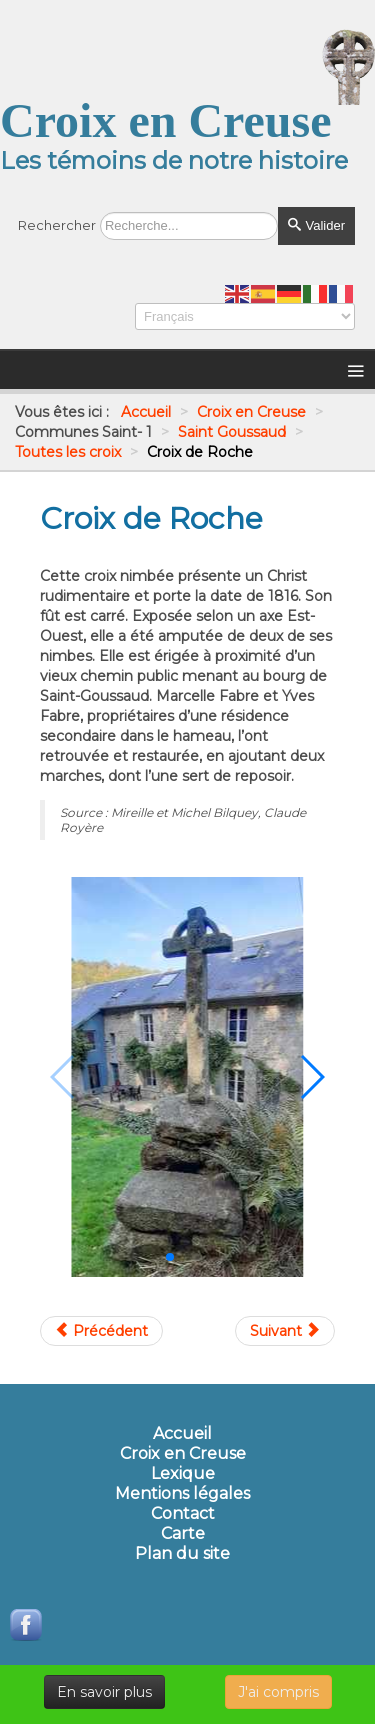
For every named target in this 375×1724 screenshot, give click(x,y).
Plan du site (182, 1554)
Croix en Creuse (183, 1454)
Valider (316, 225)
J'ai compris (278, 1692)
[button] (170, 1257)
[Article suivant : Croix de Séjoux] (285, 1331)
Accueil (182, 1434)
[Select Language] (245, 316)
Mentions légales (182, 1494)
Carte (183, 1534)
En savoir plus (104, 1692)
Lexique (183, 1474)
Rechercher (57, 225)
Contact (183, 1514)
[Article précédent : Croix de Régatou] (101, 1331)
